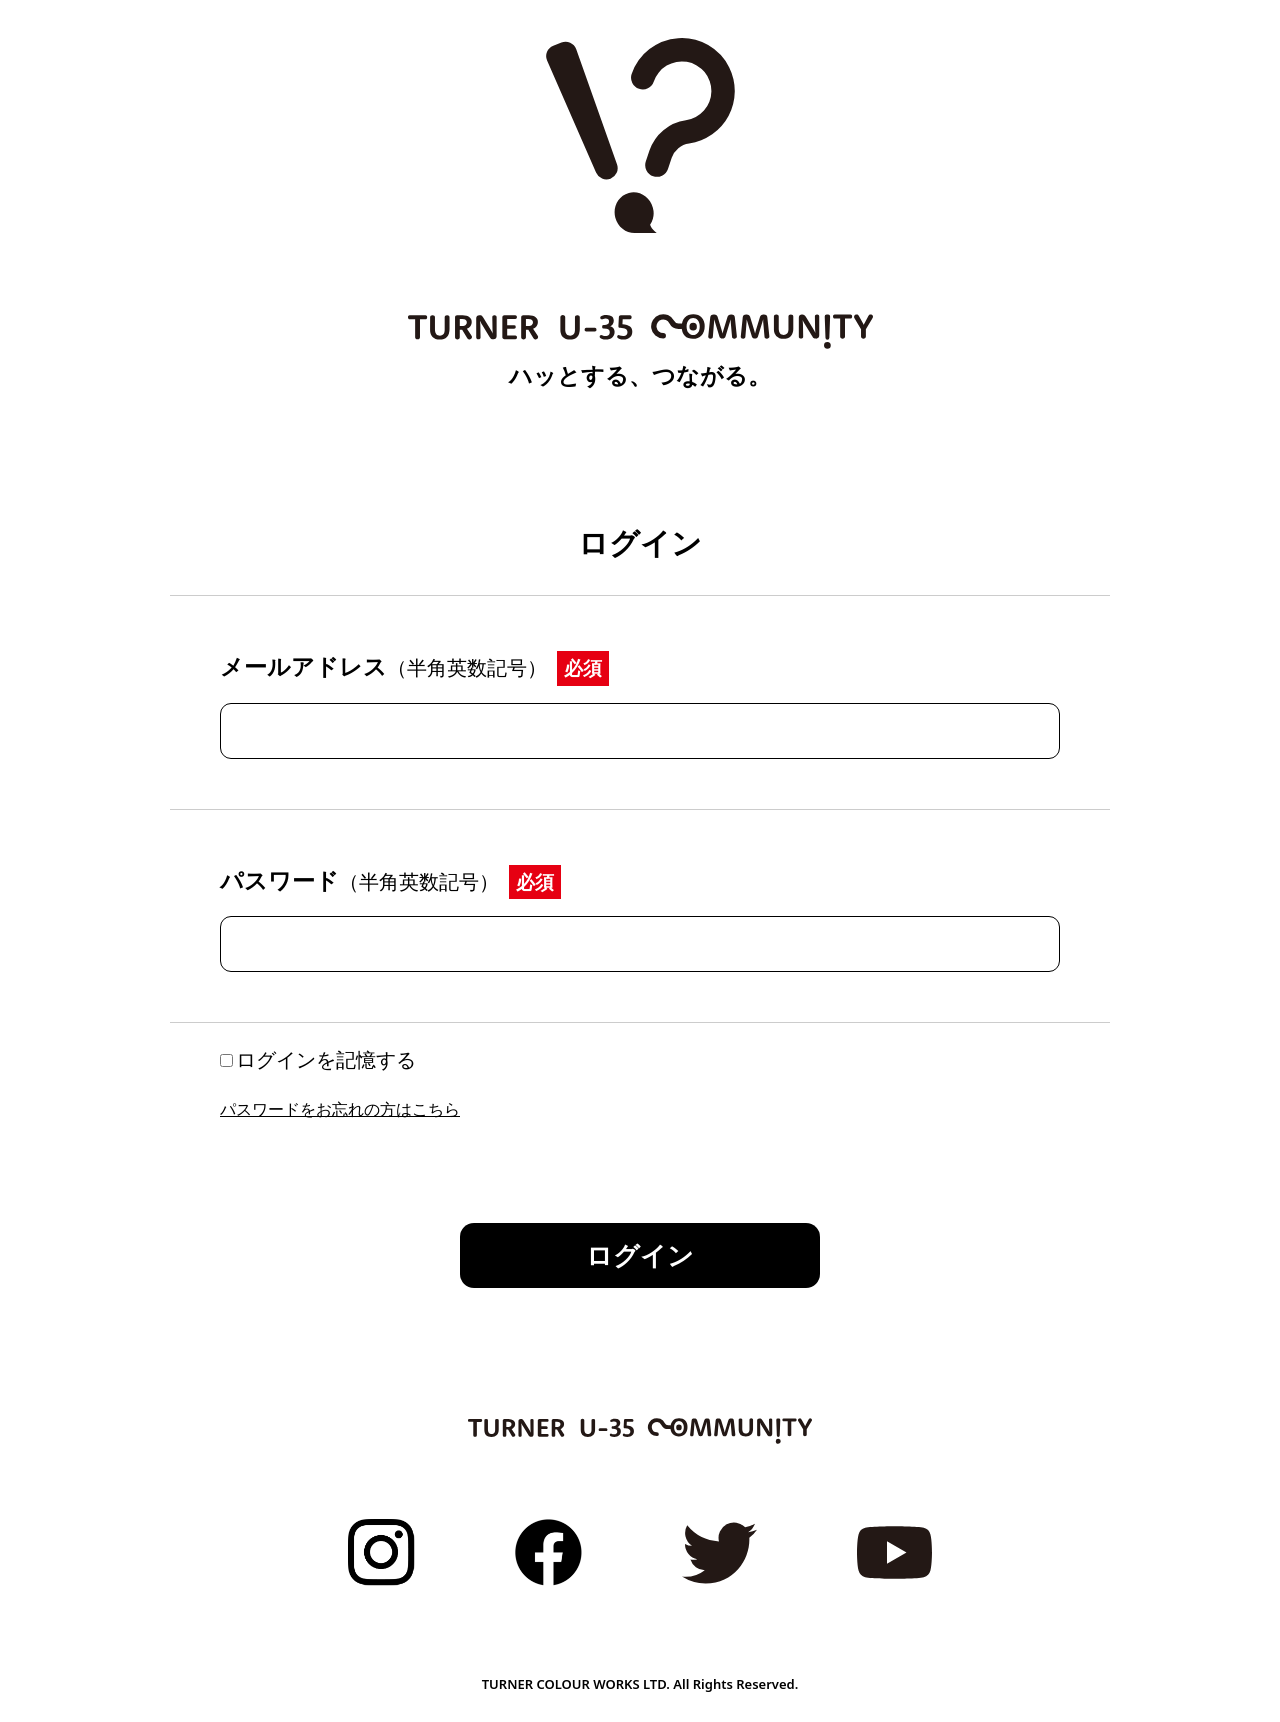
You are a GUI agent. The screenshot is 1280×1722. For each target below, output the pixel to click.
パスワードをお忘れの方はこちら (340, 1109)
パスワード (359, 880)
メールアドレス (383, 666)
